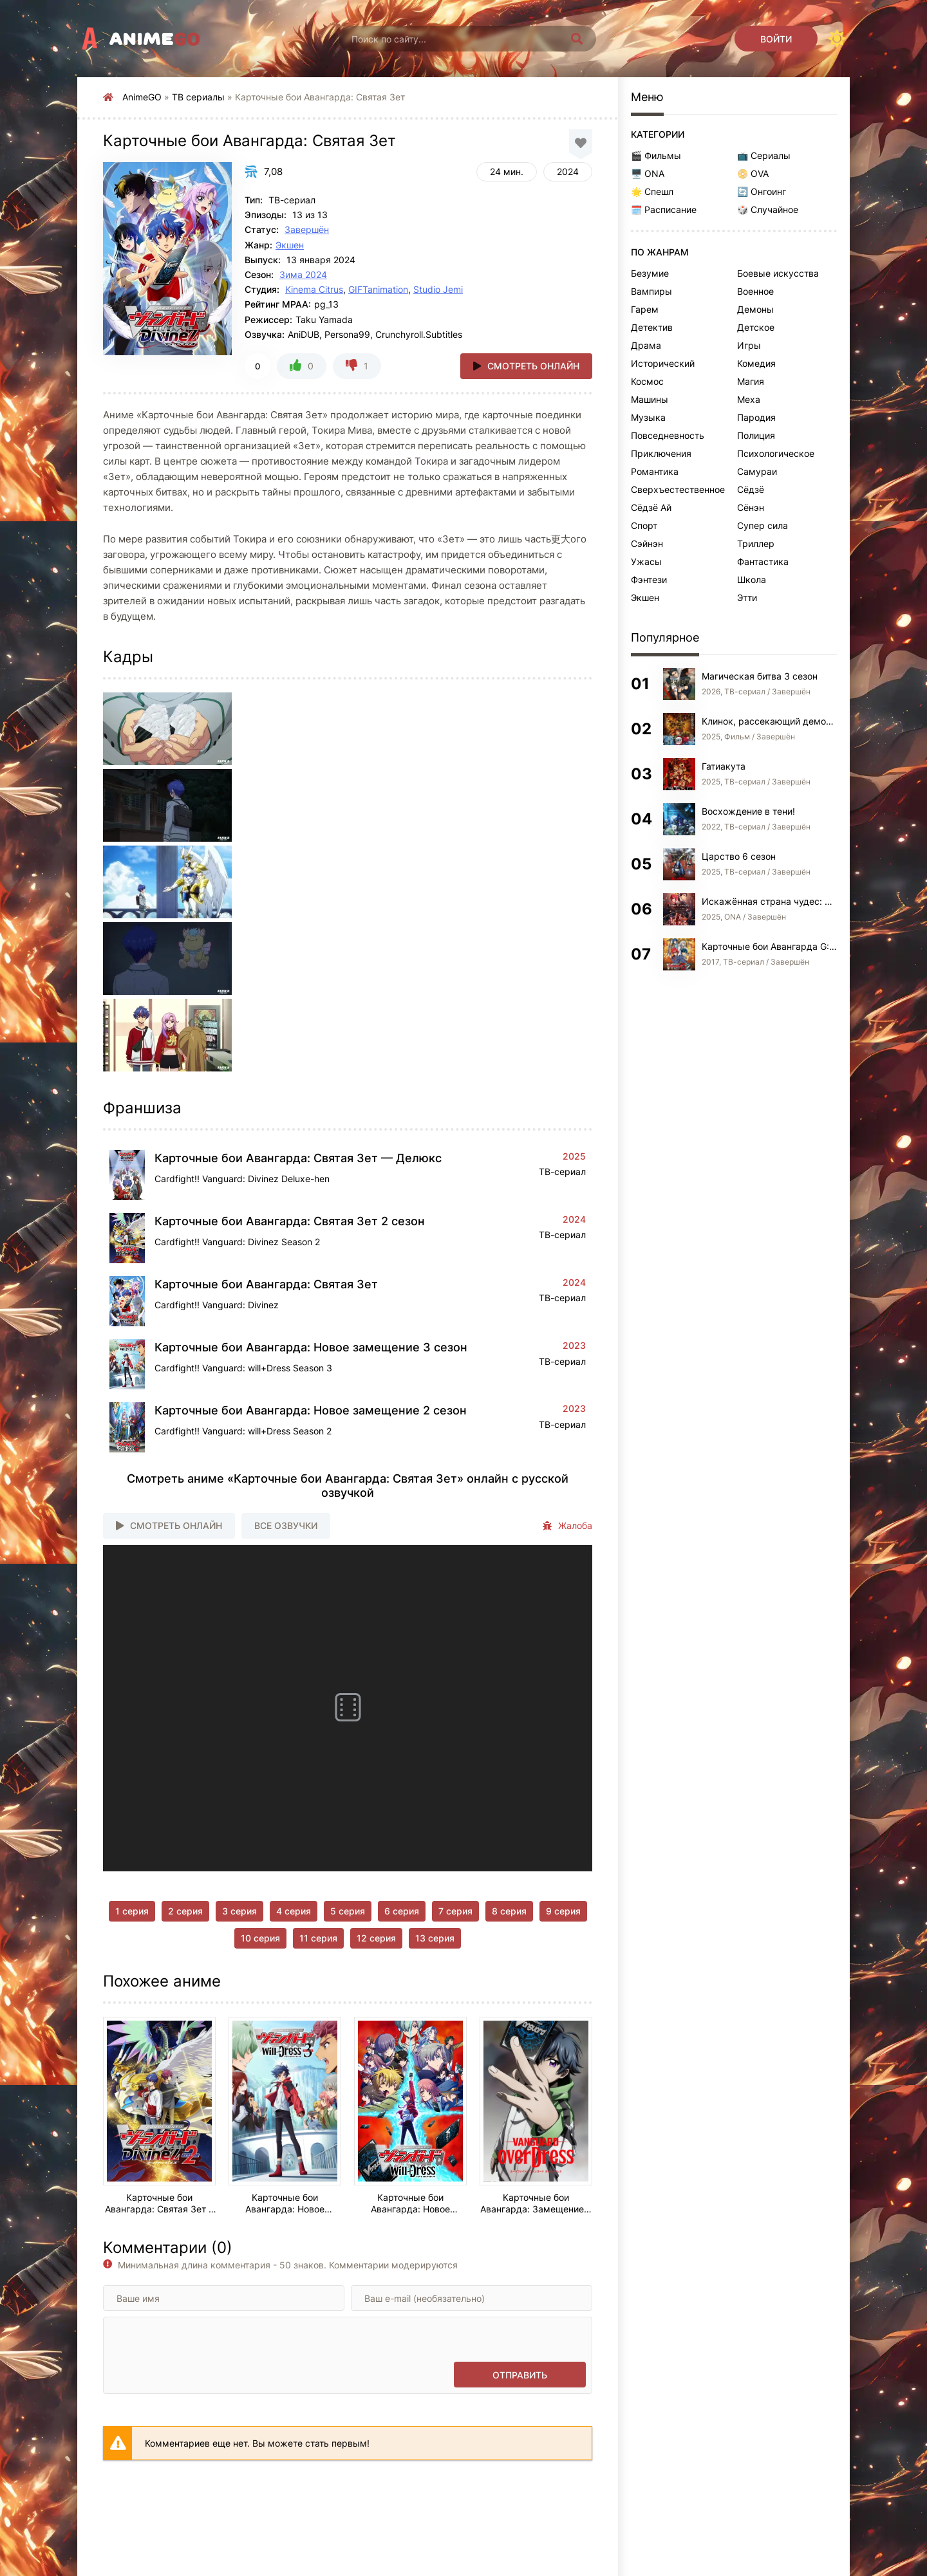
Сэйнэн (647, 543)
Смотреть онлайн (533, 365)
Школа (751, 579)
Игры (749, 345)
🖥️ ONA (647, 173)
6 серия (401, 1910)
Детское (755, 327)
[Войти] (776, 38)
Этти (747, 597)
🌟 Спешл (652, 191)
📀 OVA (753, 173)
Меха (748, 399)
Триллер (755, 543)
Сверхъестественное (678, 489)
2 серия (185, 1910)
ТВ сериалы (198, 96)
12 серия (376, 1937)
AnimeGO (142, 96)
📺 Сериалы (764, 155)
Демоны (755, 309)
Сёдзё (750, 489)
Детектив (652, 327)
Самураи (757, 471)
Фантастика (763, 561)
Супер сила (762, 525)
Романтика (655, 471)
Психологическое (775, 453)
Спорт (644, 525)
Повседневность (667, 435)
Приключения (661, 453)
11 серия (318, 1937)
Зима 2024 (303, 274)
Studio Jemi (438, 289)
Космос (647, 381)
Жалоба (567, 1526)
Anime (154, 39)
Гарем (645, 309)
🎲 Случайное (767, 209)
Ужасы (646, 561)
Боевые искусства (778, 273)
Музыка (648, 417)
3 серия (239, 1910)
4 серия (293, 1910)
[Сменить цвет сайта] (837, 38)
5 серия (347, 1910)
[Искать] (576, 38)
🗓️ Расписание (664, 209)
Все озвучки (285, 1525)
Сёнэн (750, 507)
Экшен (290, 244)
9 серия (563, 1910)
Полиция (756, 435)
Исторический (663, 363)
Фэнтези (649, 579)
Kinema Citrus (314, 289)
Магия (750, 381)
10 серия (260, 1937)
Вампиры (651, 291)
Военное (755, 291)
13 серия (434, 1937)
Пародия (756, 417)
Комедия (756, 363)
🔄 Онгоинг (761, 191)
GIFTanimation (378, 289)
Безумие (650, 273)
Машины (649, 399)
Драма (646, 345)
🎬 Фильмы (656, 155)
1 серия (132, 1910)
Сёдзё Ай (651, 507)
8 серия (509, 1910)
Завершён (307, 229)
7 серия (455, 1910)
